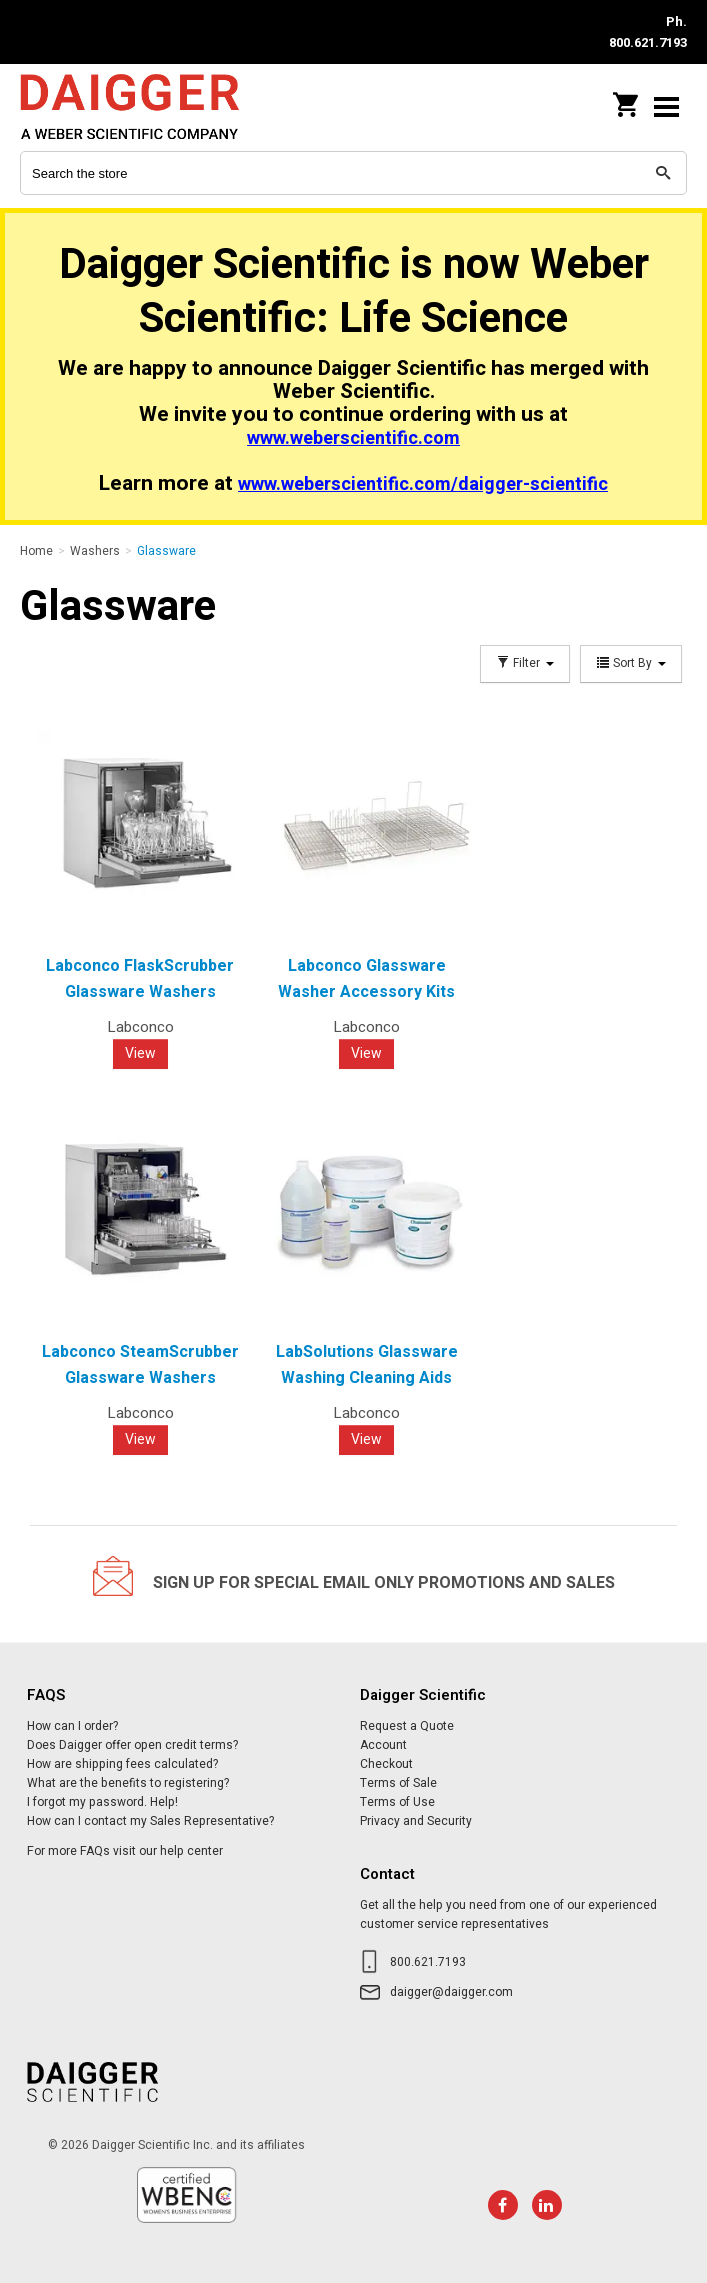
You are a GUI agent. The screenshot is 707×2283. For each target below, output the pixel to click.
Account (383, 1745)
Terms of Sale (398, 1783)
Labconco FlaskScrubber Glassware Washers (140, 979)
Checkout (386, 1764)
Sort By (631, 663)
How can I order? (72, 1726)
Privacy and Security (416, 1821)
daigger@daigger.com (451, 1992)
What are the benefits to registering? (128, 1783)
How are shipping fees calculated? (122, 1764)
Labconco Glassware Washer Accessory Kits (366, 979)
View (140, 1053)
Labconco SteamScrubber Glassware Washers (140, 1365)
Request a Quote (407, 1726)
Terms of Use (397, 1802)
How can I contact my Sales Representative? (150, 1821)
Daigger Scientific (150, 106)
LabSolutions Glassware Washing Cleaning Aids (367, 1365)
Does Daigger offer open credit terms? (132, 1745)
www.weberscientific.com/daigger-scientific (423, 484)
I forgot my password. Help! (102, 1802)
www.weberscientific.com (353, 438)
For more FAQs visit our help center (125, 1851)
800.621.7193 (428, 1962)
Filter (525, 663)
